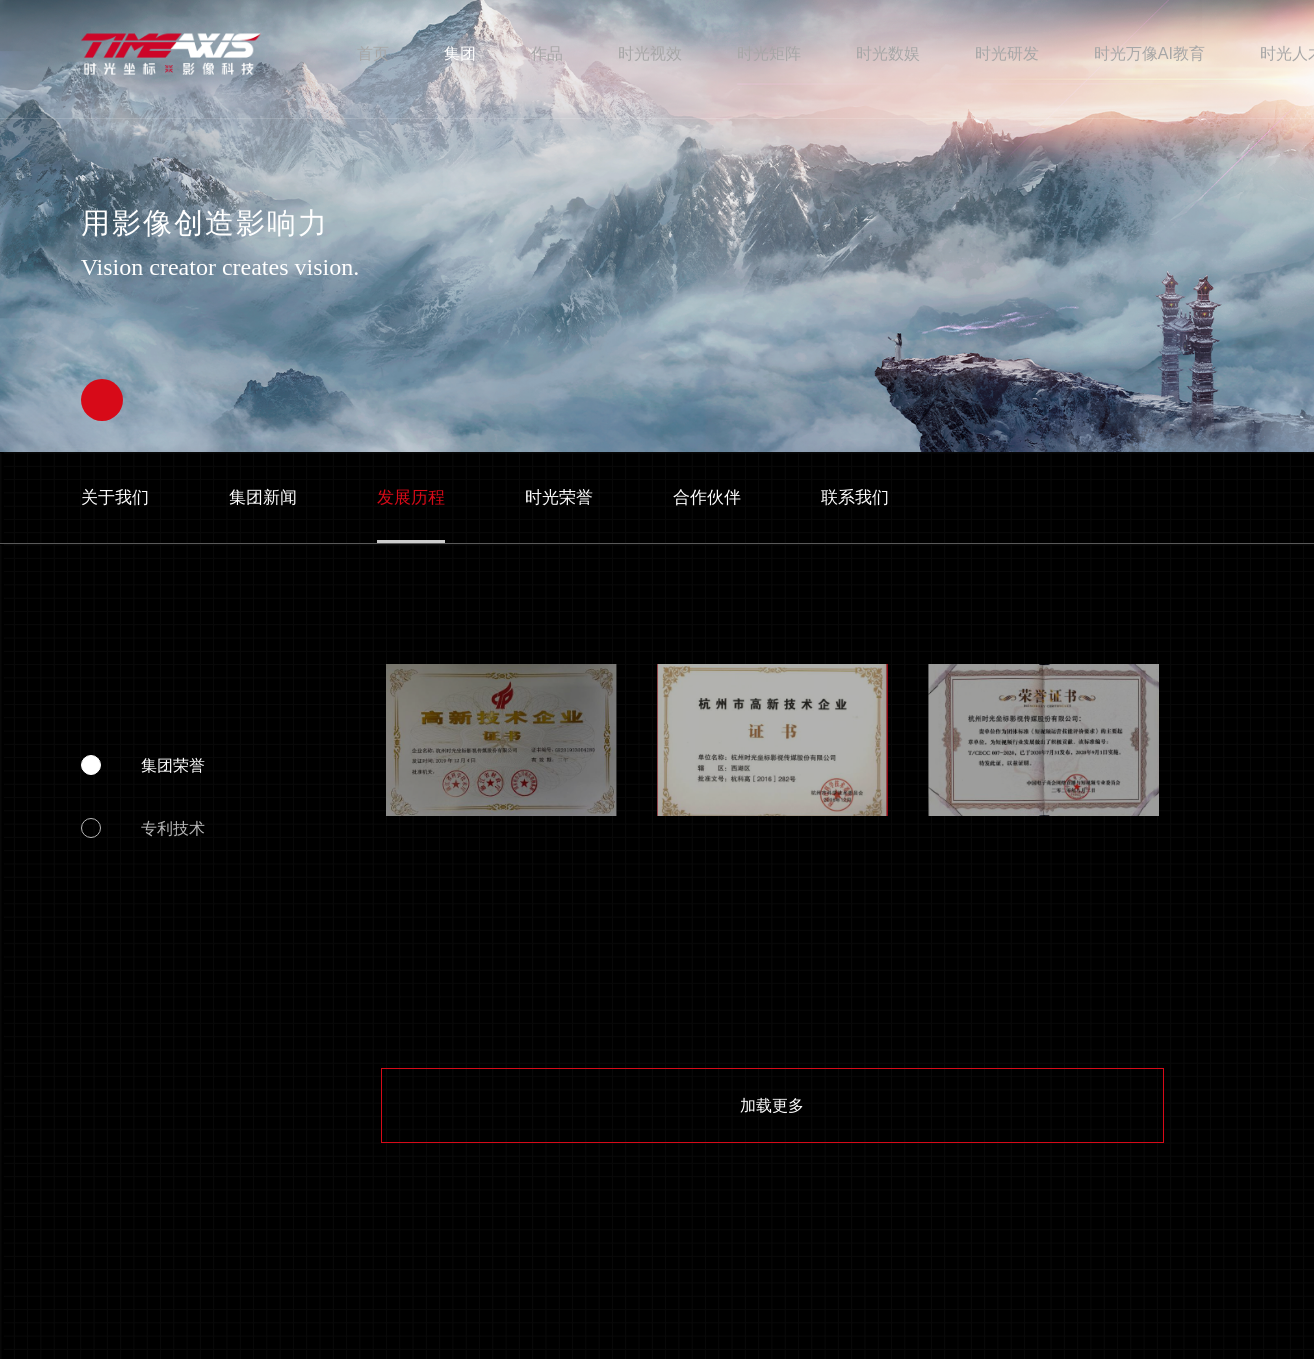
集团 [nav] (460, 53)
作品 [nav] (547, 53)
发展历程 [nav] (411, 497)
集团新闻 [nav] (263, 497)
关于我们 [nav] (115, 497)
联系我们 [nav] (855, 497)
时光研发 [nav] (1007, 53)
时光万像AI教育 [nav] (1149, 53)
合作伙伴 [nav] (707, 497)
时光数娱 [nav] (888, 53)
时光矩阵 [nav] (769, 53)
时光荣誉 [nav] (559, 497)
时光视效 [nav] (650, 53)
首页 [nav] (373, 53)
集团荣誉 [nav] (173, 765)
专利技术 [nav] (173, 828)
